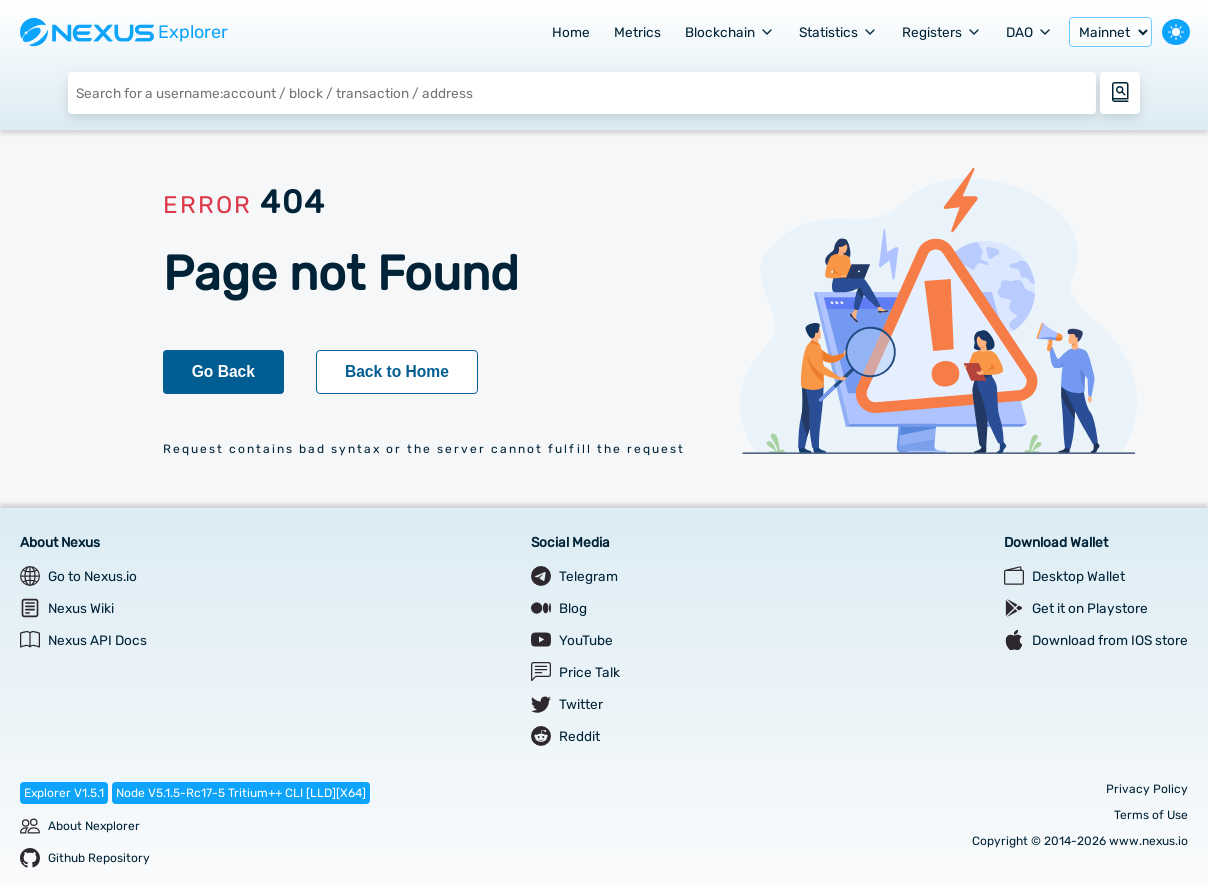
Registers (942, 32)
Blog (573, 608)
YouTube (586, 640)
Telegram (588, 576)
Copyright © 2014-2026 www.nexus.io (1080, 841)
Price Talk (589, 672)
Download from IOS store (1110, 640)
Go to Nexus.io (92, 576)
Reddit (579, 736)
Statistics (838, 32)
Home (571, 32)
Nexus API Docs (97, 640)
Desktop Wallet (1078, 576)
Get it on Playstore (1090, 608)
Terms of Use (1151, 815)
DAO (1029, 32)
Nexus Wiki (81, 608)
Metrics (637, 32)
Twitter (581, 704)
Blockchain (730, 32)
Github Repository (99, 858)
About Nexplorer (94, 826)
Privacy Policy (1147, 789)
